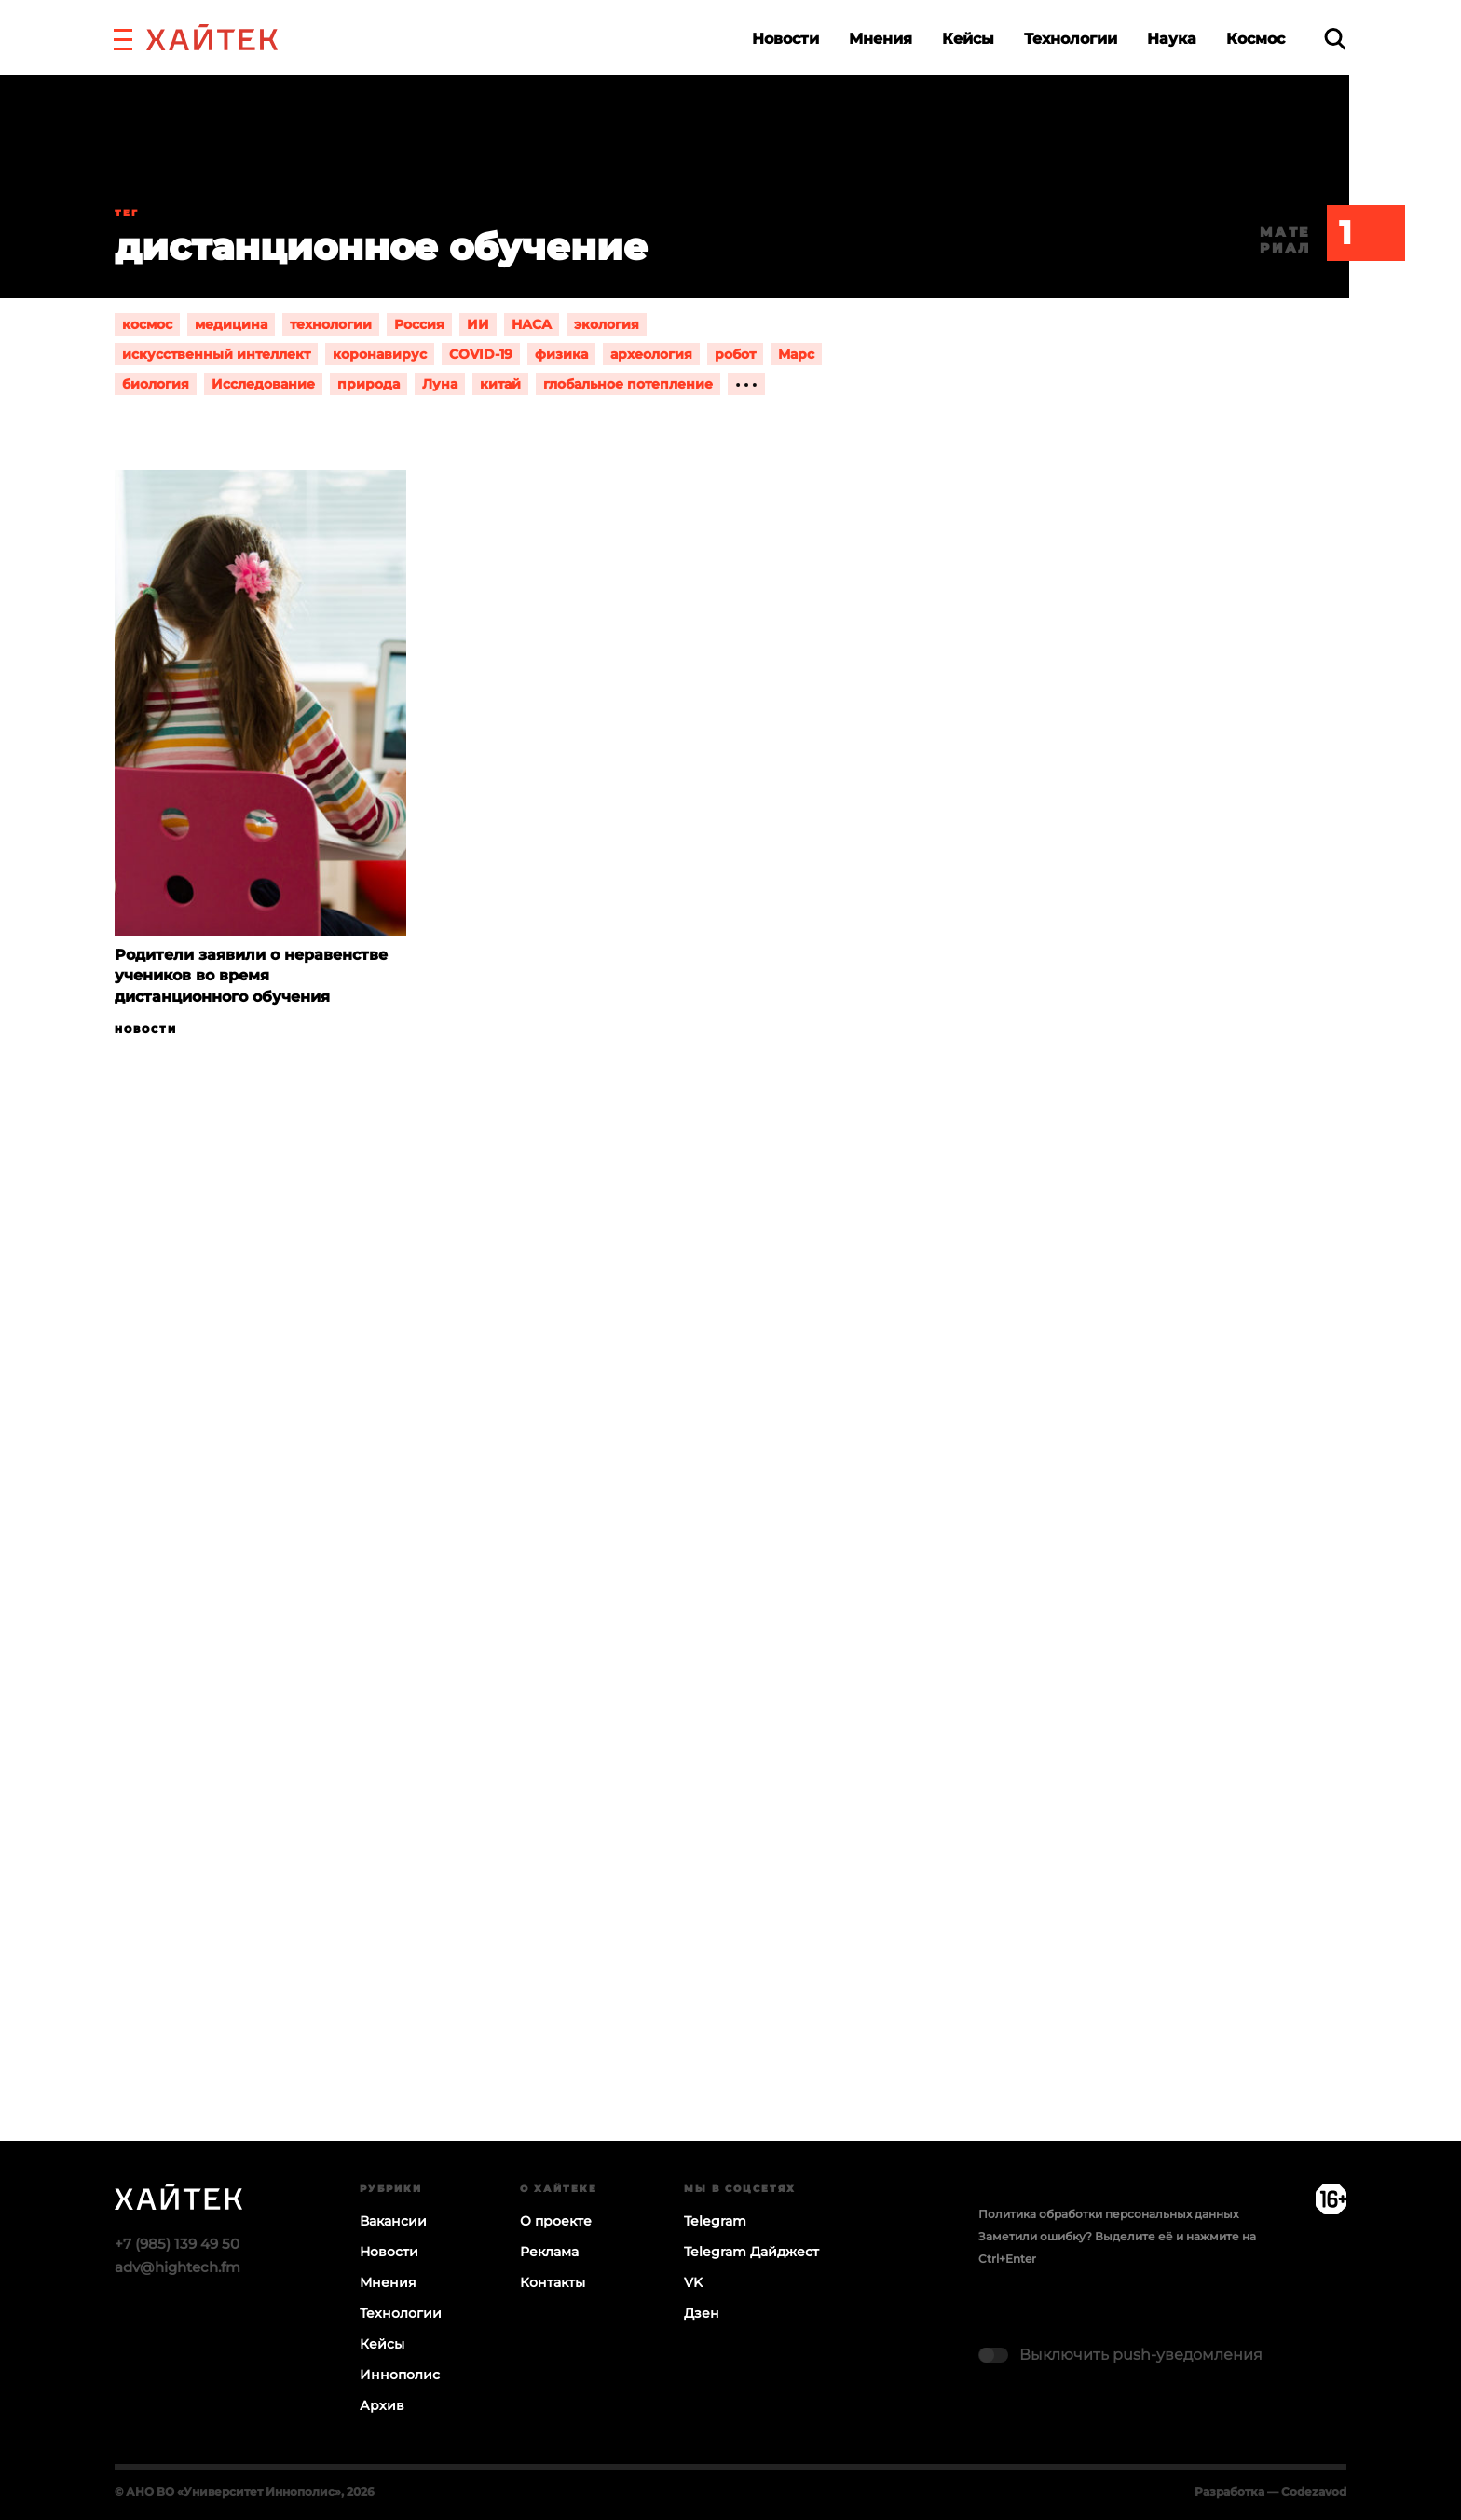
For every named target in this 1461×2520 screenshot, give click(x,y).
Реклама (549, 2251)
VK (693, 2282)
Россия (419, 324)
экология (606, 324)
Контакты (552, 2282)
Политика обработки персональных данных (1108, 2214)
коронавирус (380, 354)
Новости (785, 39)
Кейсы (968, 39)
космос (147, 324)
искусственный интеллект (216, 354)
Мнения (880, 39)
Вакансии (393, 2220)
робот (735, 354)
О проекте (556, 2220)
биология (155, 384)
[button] (123, 37)
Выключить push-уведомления (1141, 2354)
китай (500, 384)
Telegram (715, 2220)
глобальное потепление (628, 384)
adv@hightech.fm (177, 2267)
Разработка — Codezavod (1270, 2492)
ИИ (478, 324)
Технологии (1070, 39)
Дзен (701, 2313)
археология (651, 354)
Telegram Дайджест (751, 2251)
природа (368, 384)
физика (561, 354)
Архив (382, 2405)
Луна (439, 384)
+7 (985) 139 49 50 (177, 2244)
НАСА (532, 324)
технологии (331, 324)
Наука (1171, 39)
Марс (796, 354)
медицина (231, 324)
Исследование (263, 384)
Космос (1255, 39)
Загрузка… (730, 1661)
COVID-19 (480, 354)
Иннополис (400, 2374)
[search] (1335, 39)
